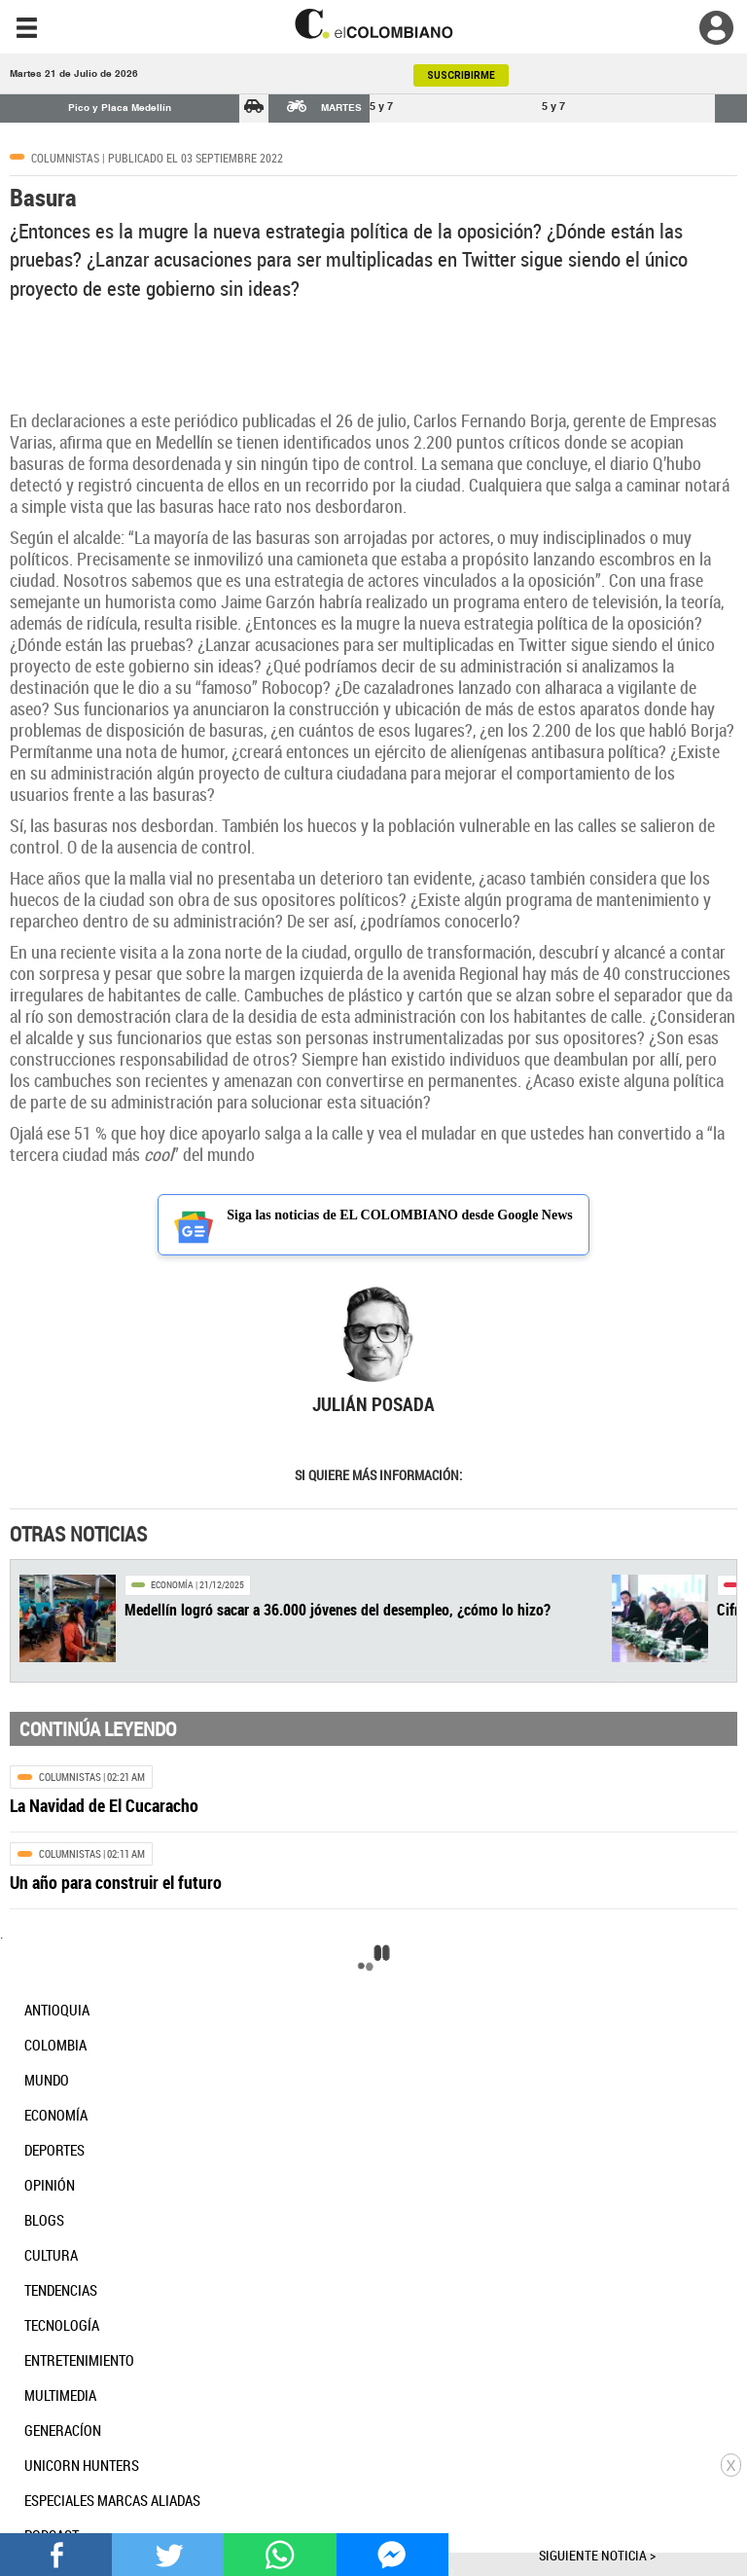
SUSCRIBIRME (461, 75)
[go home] (373, 24)
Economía (172, 1584)
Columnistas (65, 157)
